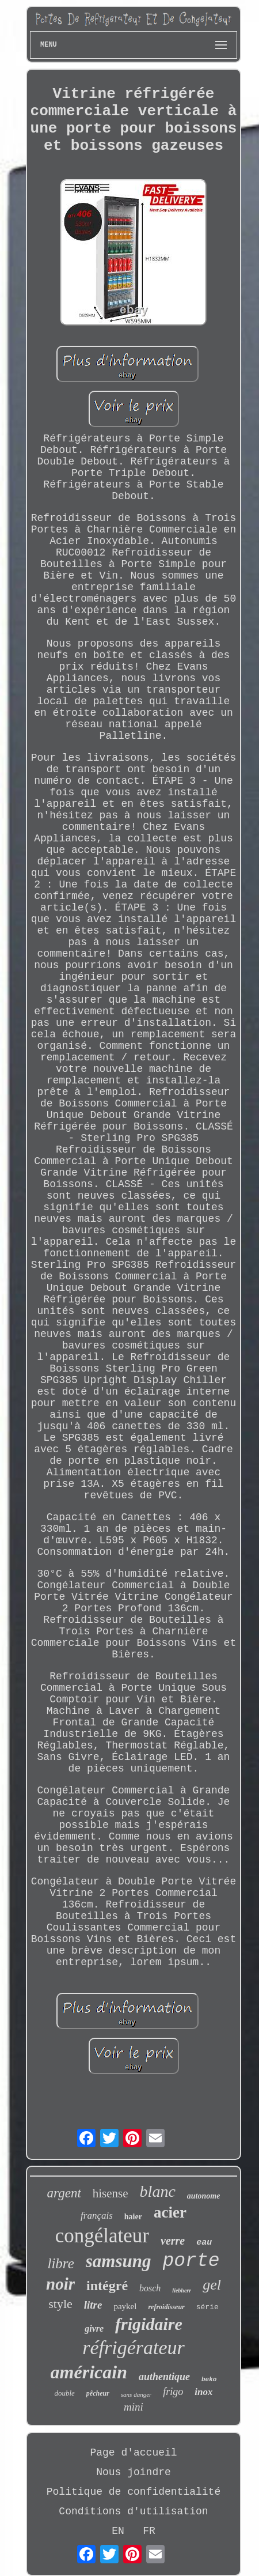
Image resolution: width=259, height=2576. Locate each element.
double (64, 2393)
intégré (107, 2285)
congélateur (102, 2235)
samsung (118, 2261)
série (207, 2307)
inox (203, 2391)
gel (212, 2284)
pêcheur (97, 2393)
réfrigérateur (133, 2347)
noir (60, 2284)
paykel (124, 2306)
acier (170, 2212)
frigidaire (148, 2323)
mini (133, 2407)
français (97, 2215)
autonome (203, 2196)
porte (191, 2261)
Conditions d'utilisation (133, 2511)
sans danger (136, 2394)
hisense (110, 2193)
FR (149, 2531)
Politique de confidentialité (133, 2492)
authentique (164, 2376)
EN (118, 2531)
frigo (173, 2391)
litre (93, 2305)
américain (89, 2372)
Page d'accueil (133, 2452)
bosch (150, 2288)
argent (64, 2193)
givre (94, 2328)
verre (173, 2240)
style (60, 2304)
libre (60, 2263)
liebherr (181, 2290)
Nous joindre (133, 2472)
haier (133, 2216)
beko (208, 2379)
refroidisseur (166, 2307)
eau (204, 2243)
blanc (158, 2191)
